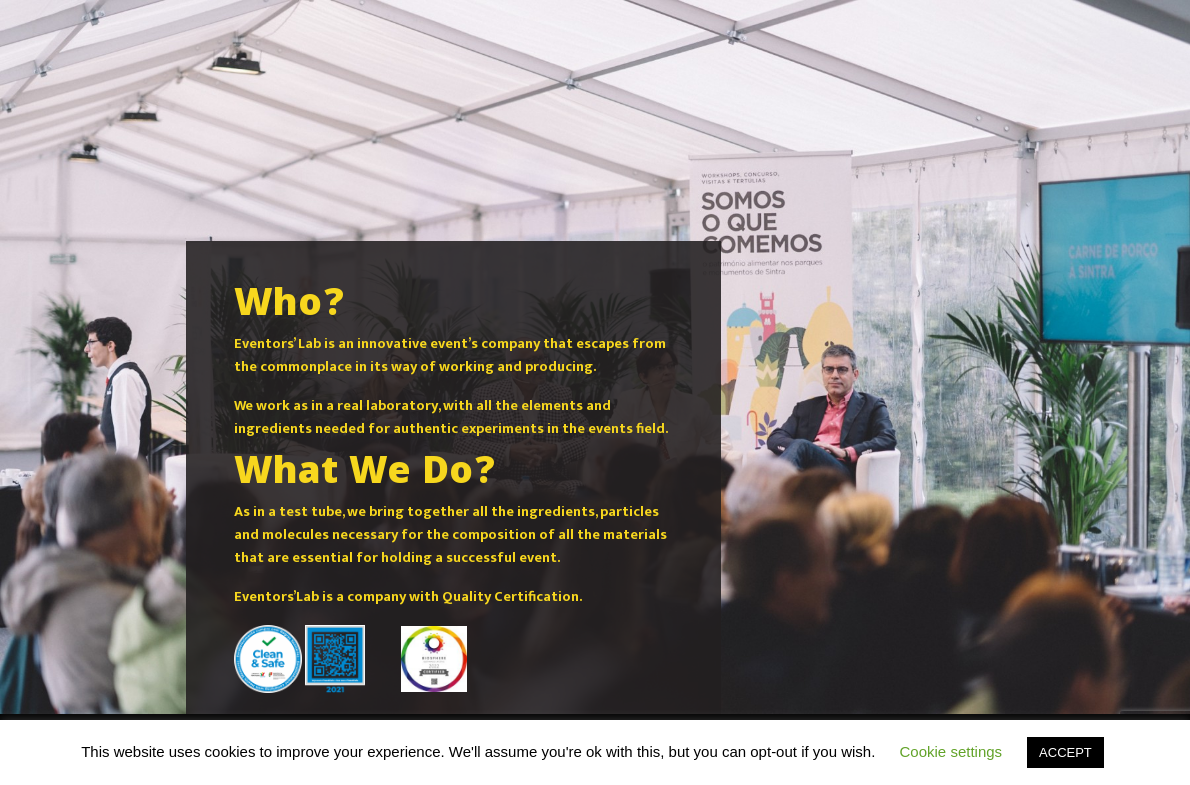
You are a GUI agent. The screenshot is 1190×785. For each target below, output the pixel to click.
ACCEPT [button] (1065, 752)
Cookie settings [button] (951, 751)
